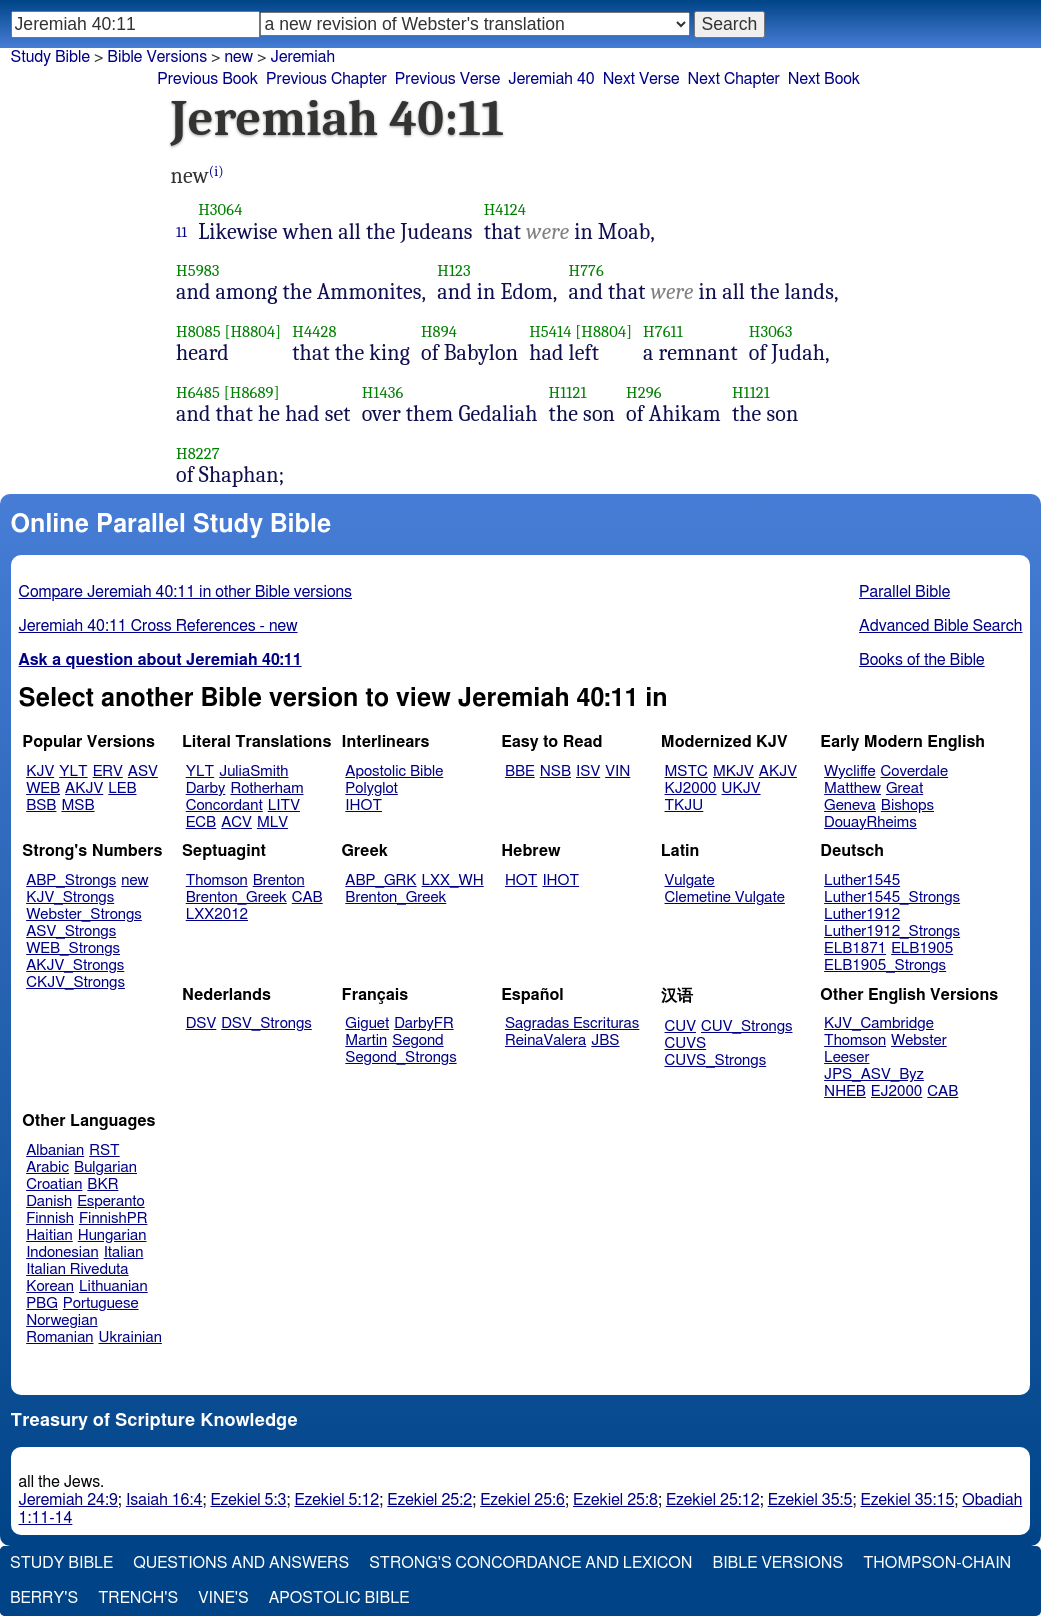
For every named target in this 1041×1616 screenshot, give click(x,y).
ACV (236, 822)
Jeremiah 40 (551, 79)
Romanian (59, 1337)
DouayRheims (870, 822)
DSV (201, 1023)
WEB (43, 788)
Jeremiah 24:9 (68, 1500)
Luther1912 (862, 914)
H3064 (220, 209)
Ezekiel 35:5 (810, 1500)
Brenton (279, 880)
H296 (644, 392)
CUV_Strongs (746, 1026)
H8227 (198, 453)
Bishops (907, 805)
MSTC (686, 771)
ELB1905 (922, 948)
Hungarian (112, 1235)
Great (904, 788)
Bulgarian (105, 1167)
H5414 (550, 331)
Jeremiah (302, 57)
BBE (520, 771)
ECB (201, 822)
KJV (40, 771)
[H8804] (252, 331)
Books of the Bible (922, 660)
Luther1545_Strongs (892, 897)
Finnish (50, 1218)
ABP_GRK (380, 880)
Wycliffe (849, 771)
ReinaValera (545, 1040)
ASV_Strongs (71, 931)
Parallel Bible (904, 592)
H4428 (314, 331)
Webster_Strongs (84, 914)
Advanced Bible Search (940, 626)
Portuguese (101, 1303)
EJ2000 (896, 1091)
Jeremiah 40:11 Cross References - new (158, 626)
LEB (122, 788)
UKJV (741, 788)
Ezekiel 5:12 (336, 1500)
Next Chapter (734, 79)
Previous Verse (447, 79)
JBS (605, 1040)
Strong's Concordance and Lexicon (530, 1563)
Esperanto (111, 1201)
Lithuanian (113, 1286)
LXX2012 (217, 914)
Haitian (49, 1235)
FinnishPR (113, 1218)
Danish (49, 1201)
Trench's (138, 1598)
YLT (73, 771)
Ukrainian (130, 1337)
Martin (366, 1040)
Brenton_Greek (236, 897)
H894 (439, 331)
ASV (143, 771)
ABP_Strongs (71, 880)
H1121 (568, 392)
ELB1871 (855, 948)
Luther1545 (862, 880)
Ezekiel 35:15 (908, 1500)
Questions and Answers (241, 1563)
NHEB (845, 1091)
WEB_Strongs (73, 948)
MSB (77, 805)
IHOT (363, 805)
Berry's (44, 1598)
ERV (108, 771)
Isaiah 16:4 (164, 1500)
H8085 (198, 331)
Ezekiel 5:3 (248, 1500)
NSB (555, 771)
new (238, 57)
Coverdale (915, 771)
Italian (124, 1252)
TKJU (684, 805)
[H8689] (252, 392)
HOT (521, 880)
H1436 (383, 392)
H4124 (505, 209)
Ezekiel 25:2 (429, 1500)
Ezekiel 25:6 (522, 1500)
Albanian (55, 1150)
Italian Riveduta (77, 1269)
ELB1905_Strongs (885, 965)
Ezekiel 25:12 (713, 1500)
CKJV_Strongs (75, 982)
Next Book (824, 79)
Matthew (852, 788)
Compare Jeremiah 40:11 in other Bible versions (185, 592)
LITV (284, 805)
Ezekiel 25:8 (615, 1500)
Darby (206, 788)
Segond (417, 1040)
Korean (50, 1286)
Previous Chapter (326, 79)
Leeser (846, 1057)
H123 (454, 270)
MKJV (733, 771)
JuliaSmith (253, 771)
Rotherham (266, 788)
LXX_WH (453, 880)
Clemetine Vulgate (725, 897)
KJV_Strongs (70, 897)
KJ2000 (691, 788)
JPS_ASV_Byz (874, 1074)
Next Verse (641, 79)
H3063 (771, 331)
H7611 (663, 331)
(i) (216, 171)
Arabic (47, 1167)
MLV (272, 822)
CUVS (686, 1043)
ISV (588, 771)
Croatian (54, 1184)
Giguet (367, 1023)
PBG (42, 1303)
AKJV (84, 788)
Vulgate (690, 880)
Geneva (850, 805)
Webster (919, 1040)
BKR (102, 1184)
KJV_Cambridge (879, 1023)
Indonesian (62, 1252)
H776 (586, 270)
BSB (41, 805)
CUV (681, 1026)
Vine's (223, 1598)
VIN (617, 771)
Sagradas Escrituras (572, 1023)
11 (181, 232)
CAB (307, 897)
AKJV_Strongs (75, 965)
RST (104, 1150)
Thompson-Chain (937, 1563)
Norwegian (61, 1320)
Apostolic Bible (339, 1598)
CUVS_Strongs (716, 1060)
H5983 (198, 270)
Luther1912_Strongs (892, 931)
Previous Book (207, 79)
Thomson (217, 880)
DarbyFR (424, 1023)
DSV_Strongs (266, 1023)
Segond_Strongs (400, 1057)
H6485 (198, 392)
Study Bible (50, 57)
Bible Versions (157, 57)
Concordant (224, 805)
